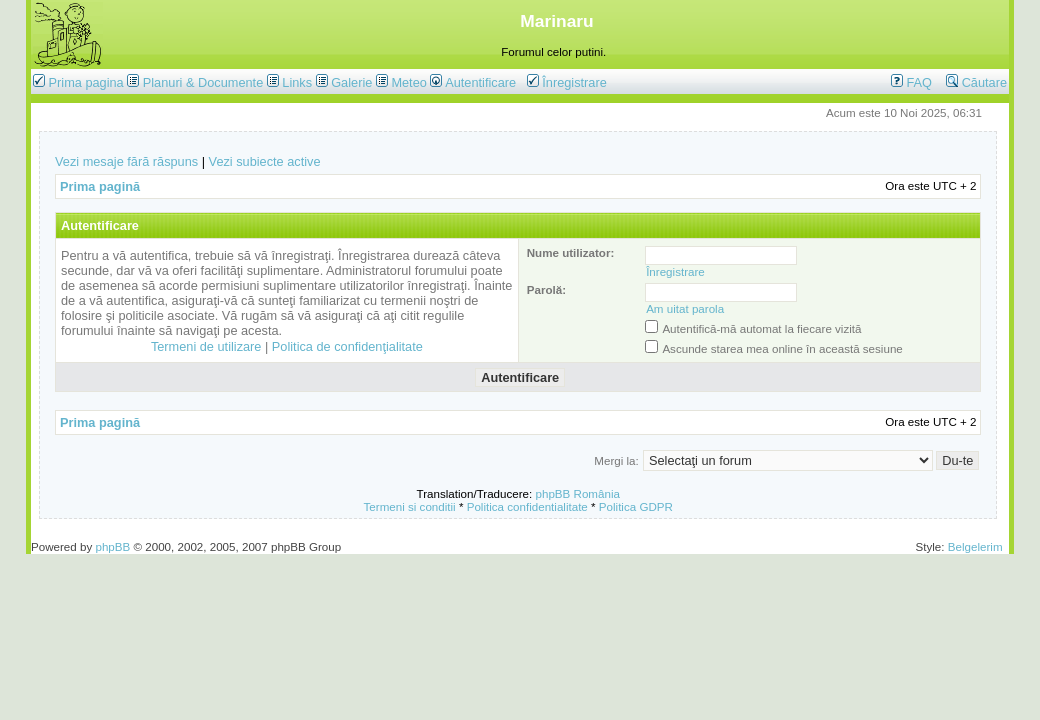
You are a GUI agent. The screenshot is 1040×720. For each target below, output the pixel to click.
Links (297, 82)
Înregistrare (567, 82)
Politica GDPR (636, 506)
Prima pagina (86, 82)
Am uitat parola (685, 308)
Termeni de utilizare (206, 346)
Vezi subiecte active (265, 161)
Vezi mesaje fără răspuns (126, 161)
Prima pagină (100, 186)
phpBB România (578, 493)
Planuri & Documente (203, 82)
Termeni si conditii (410, 506)
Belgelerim (975, 546)
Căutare (976, 82)
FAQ (911, 82)
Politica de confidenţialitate (347, 346)
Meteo (408, 82)
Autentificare (473, 82)
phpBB (112, 546)
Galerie (351, 82)
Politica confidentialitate (527, 506)
